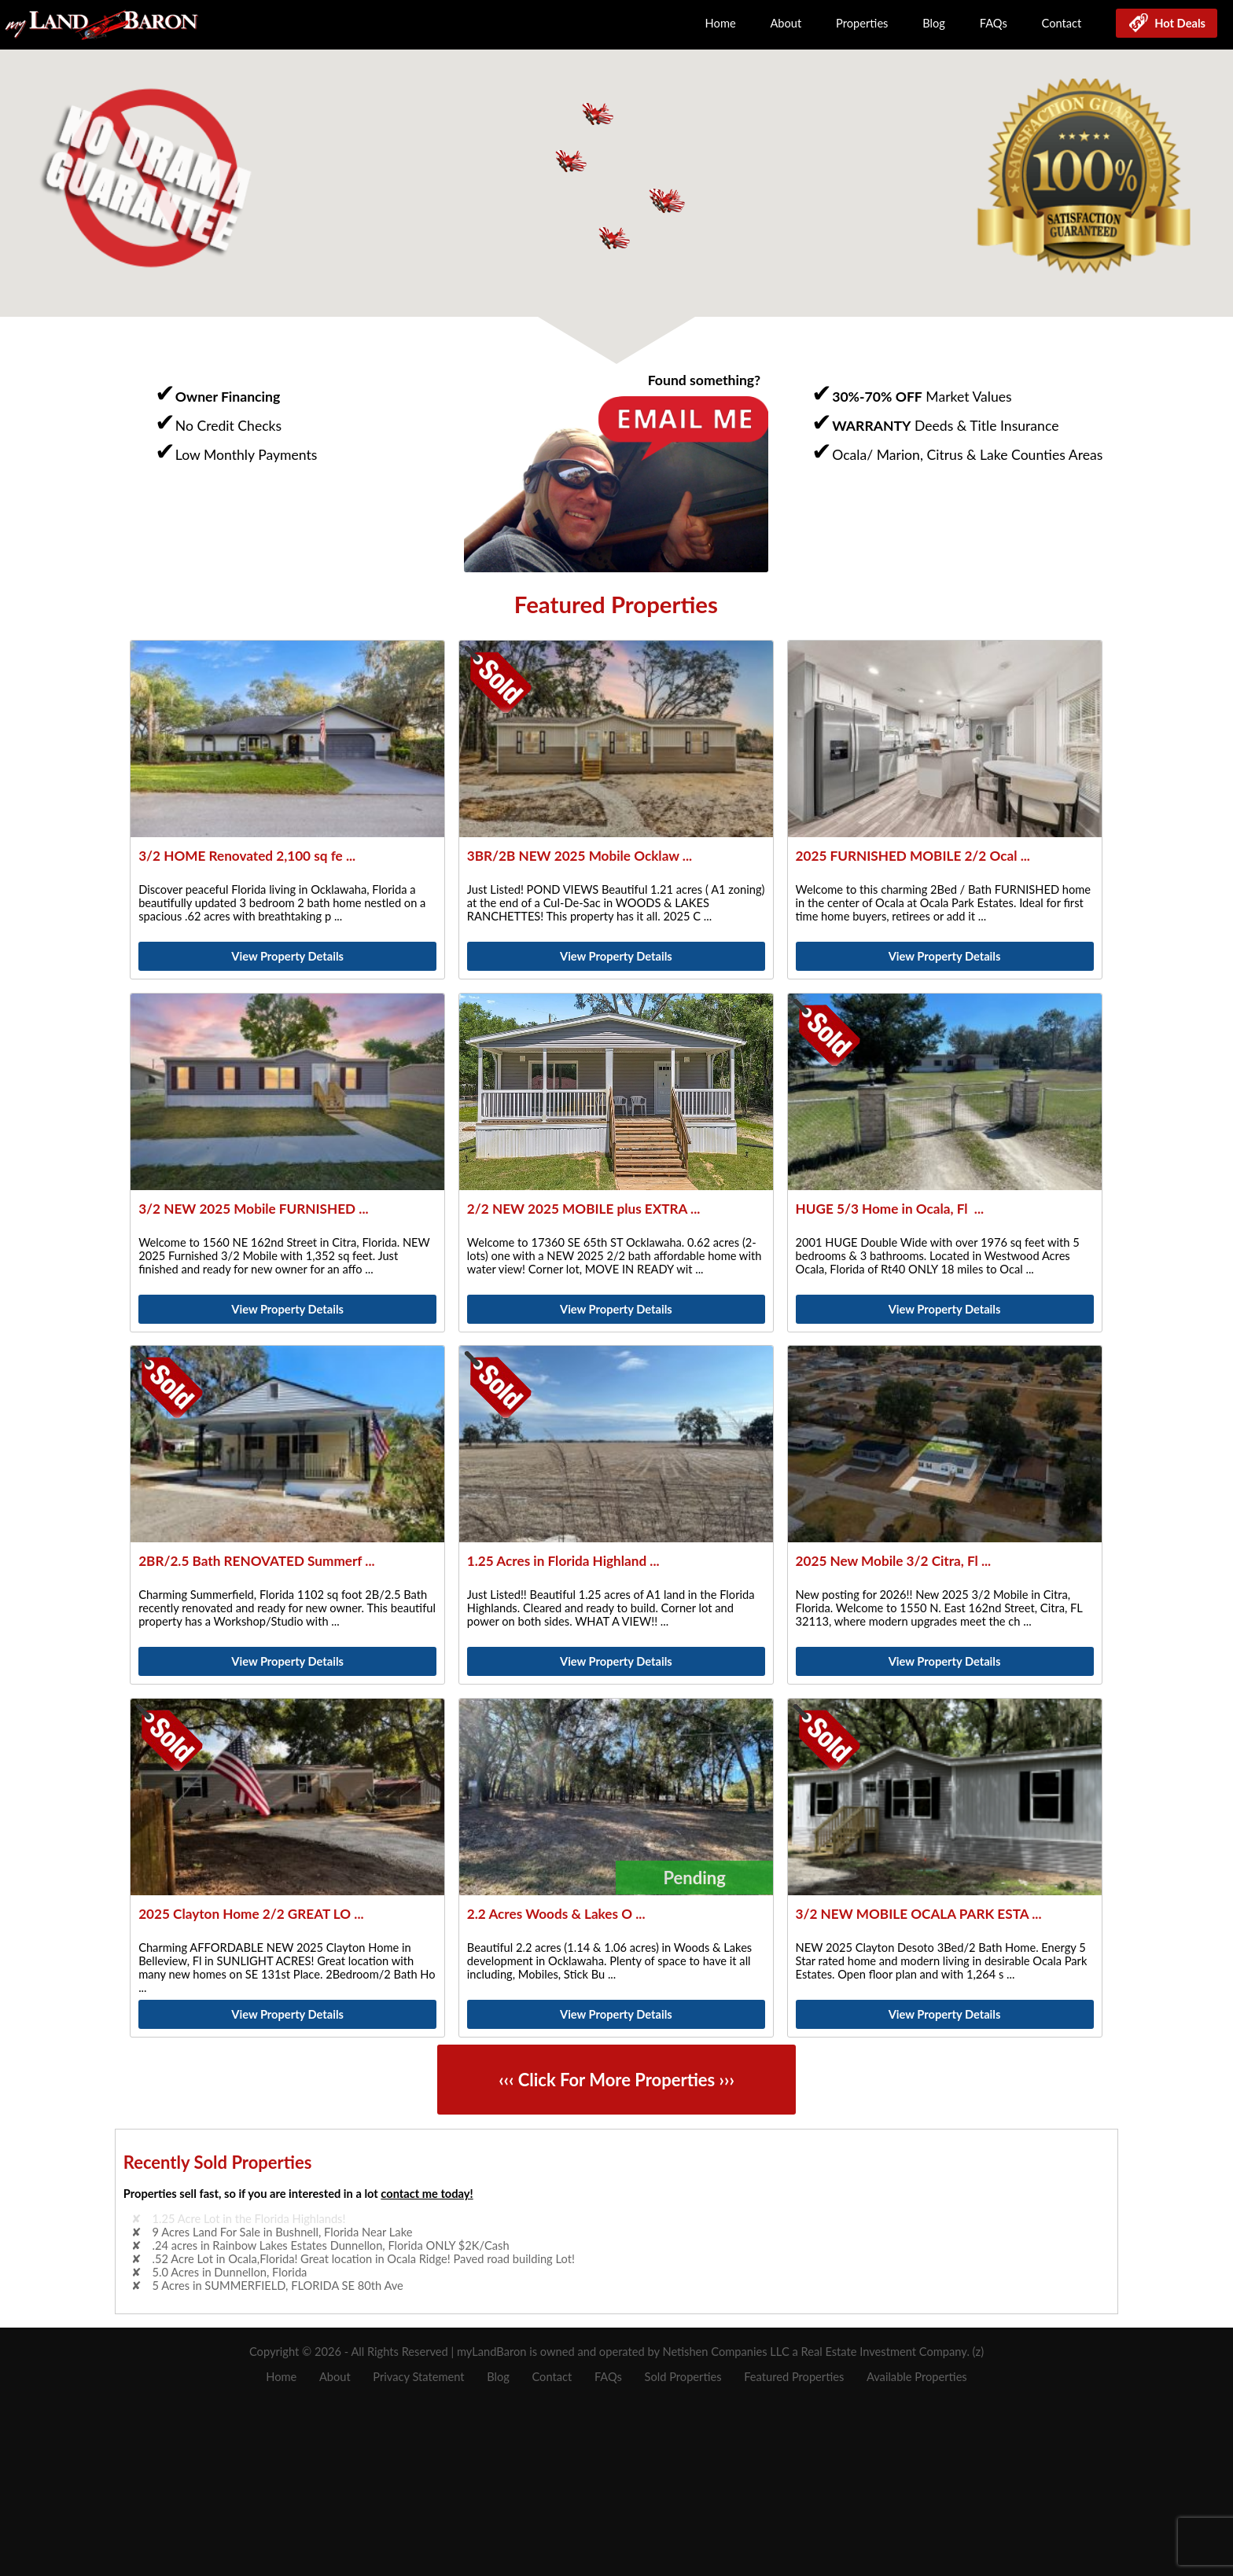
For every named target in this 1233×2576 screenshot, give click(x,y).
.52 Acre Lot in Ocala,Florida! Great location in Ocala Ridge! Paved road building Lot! (364, 2258)
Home (720, 23)
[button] (668, 201)
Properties (862, 23)
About (785, 23)
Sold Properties (683, 2376)
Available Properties (917, 2376)
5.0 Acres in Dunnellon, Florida (230, 2272)
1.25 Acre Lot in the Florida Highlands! (249, 2218)
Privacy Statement (418, 2376)
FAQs (993, 23)
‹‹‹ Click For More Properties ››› (616, 2079)
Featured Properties (794, 2376)
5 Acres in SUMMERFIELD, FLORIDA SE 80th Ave (278, 2285)
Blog (933, 23)
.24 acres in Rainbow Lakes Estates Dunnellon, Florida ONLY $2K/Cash (331, 2245)
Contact (1062, 23)
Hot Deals (1177, 23)
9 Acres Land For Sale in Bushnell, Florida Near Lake (283, 2232)
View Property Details (287, 956)
